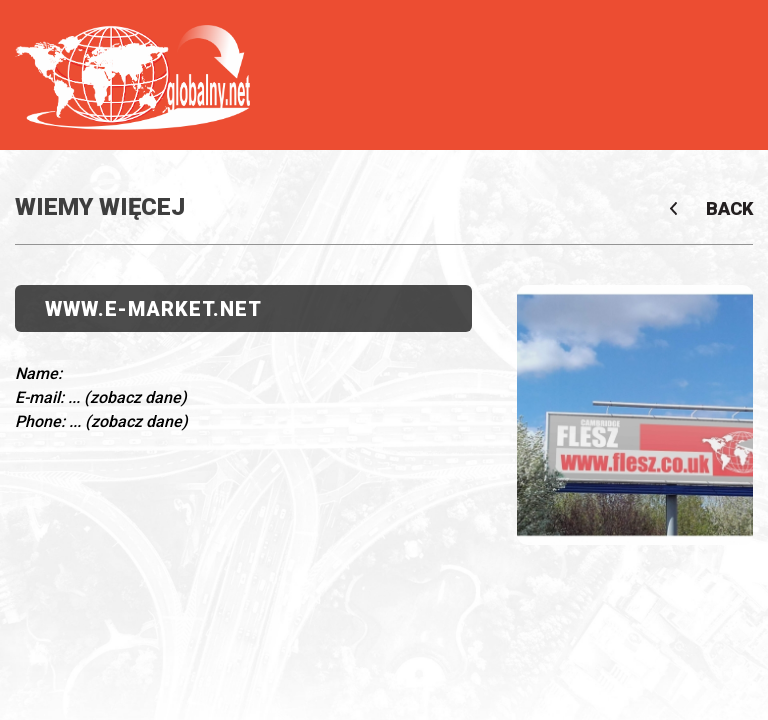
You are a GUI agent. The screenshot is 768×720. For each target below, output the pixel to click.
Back (724, 209)
